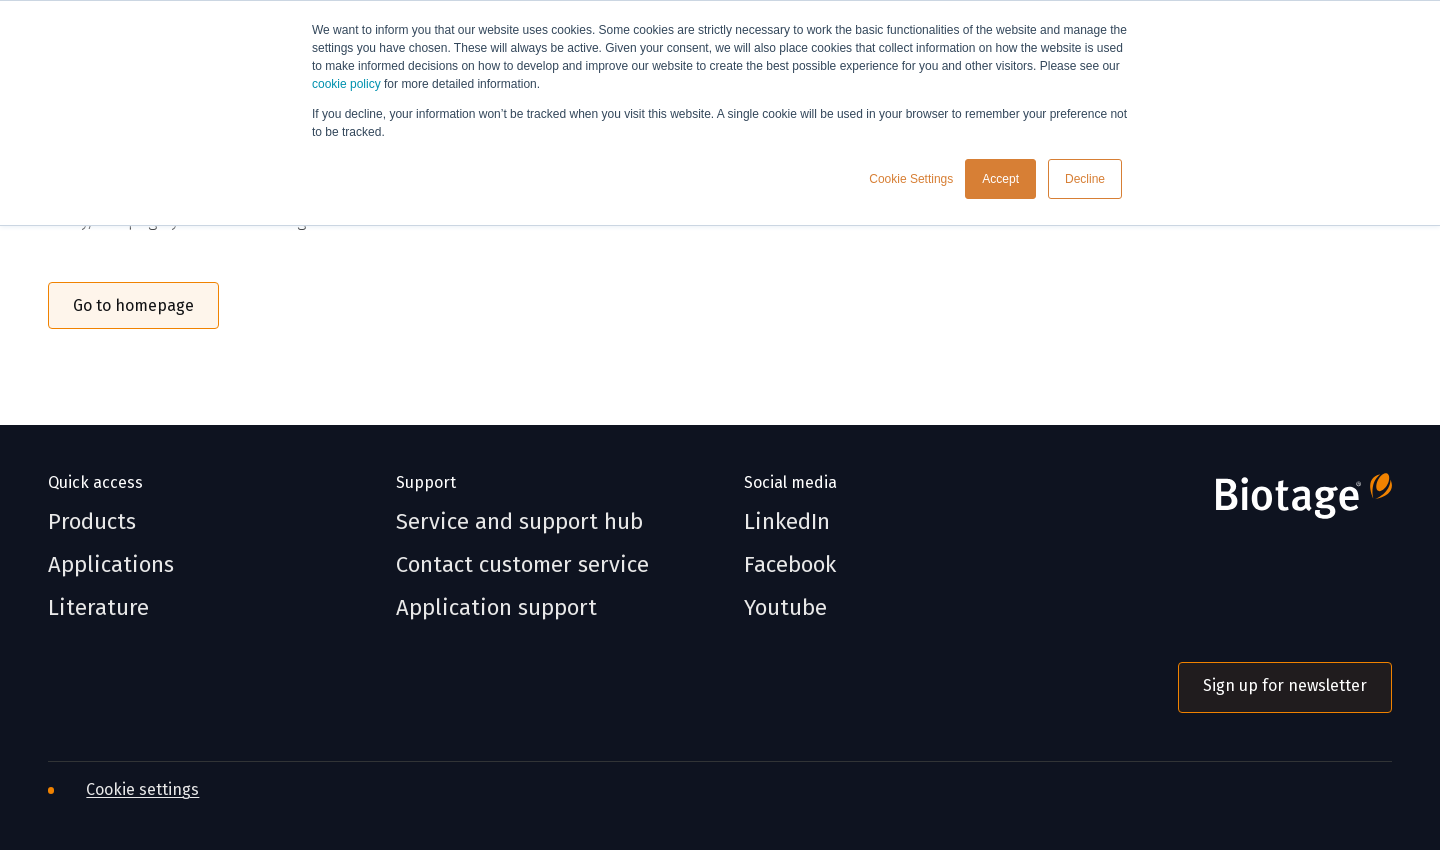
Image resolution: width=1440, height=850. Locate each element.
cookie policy (346, 84)
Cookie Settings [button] (911, 179)
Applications (111, 565)
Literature (98, 608)
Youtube (785, 608)
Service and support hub (519, 522)
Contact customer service (522, 565)
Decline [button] (1085, 179)
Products (92, 522)
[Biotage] (1285, 504)
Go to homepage (133, 305)
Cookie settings (142, 789)
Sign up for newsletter (1285, 685)
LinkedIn (787, 522)
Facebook (790, 565)
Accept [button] (1000, 179)
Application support (496, 608)
